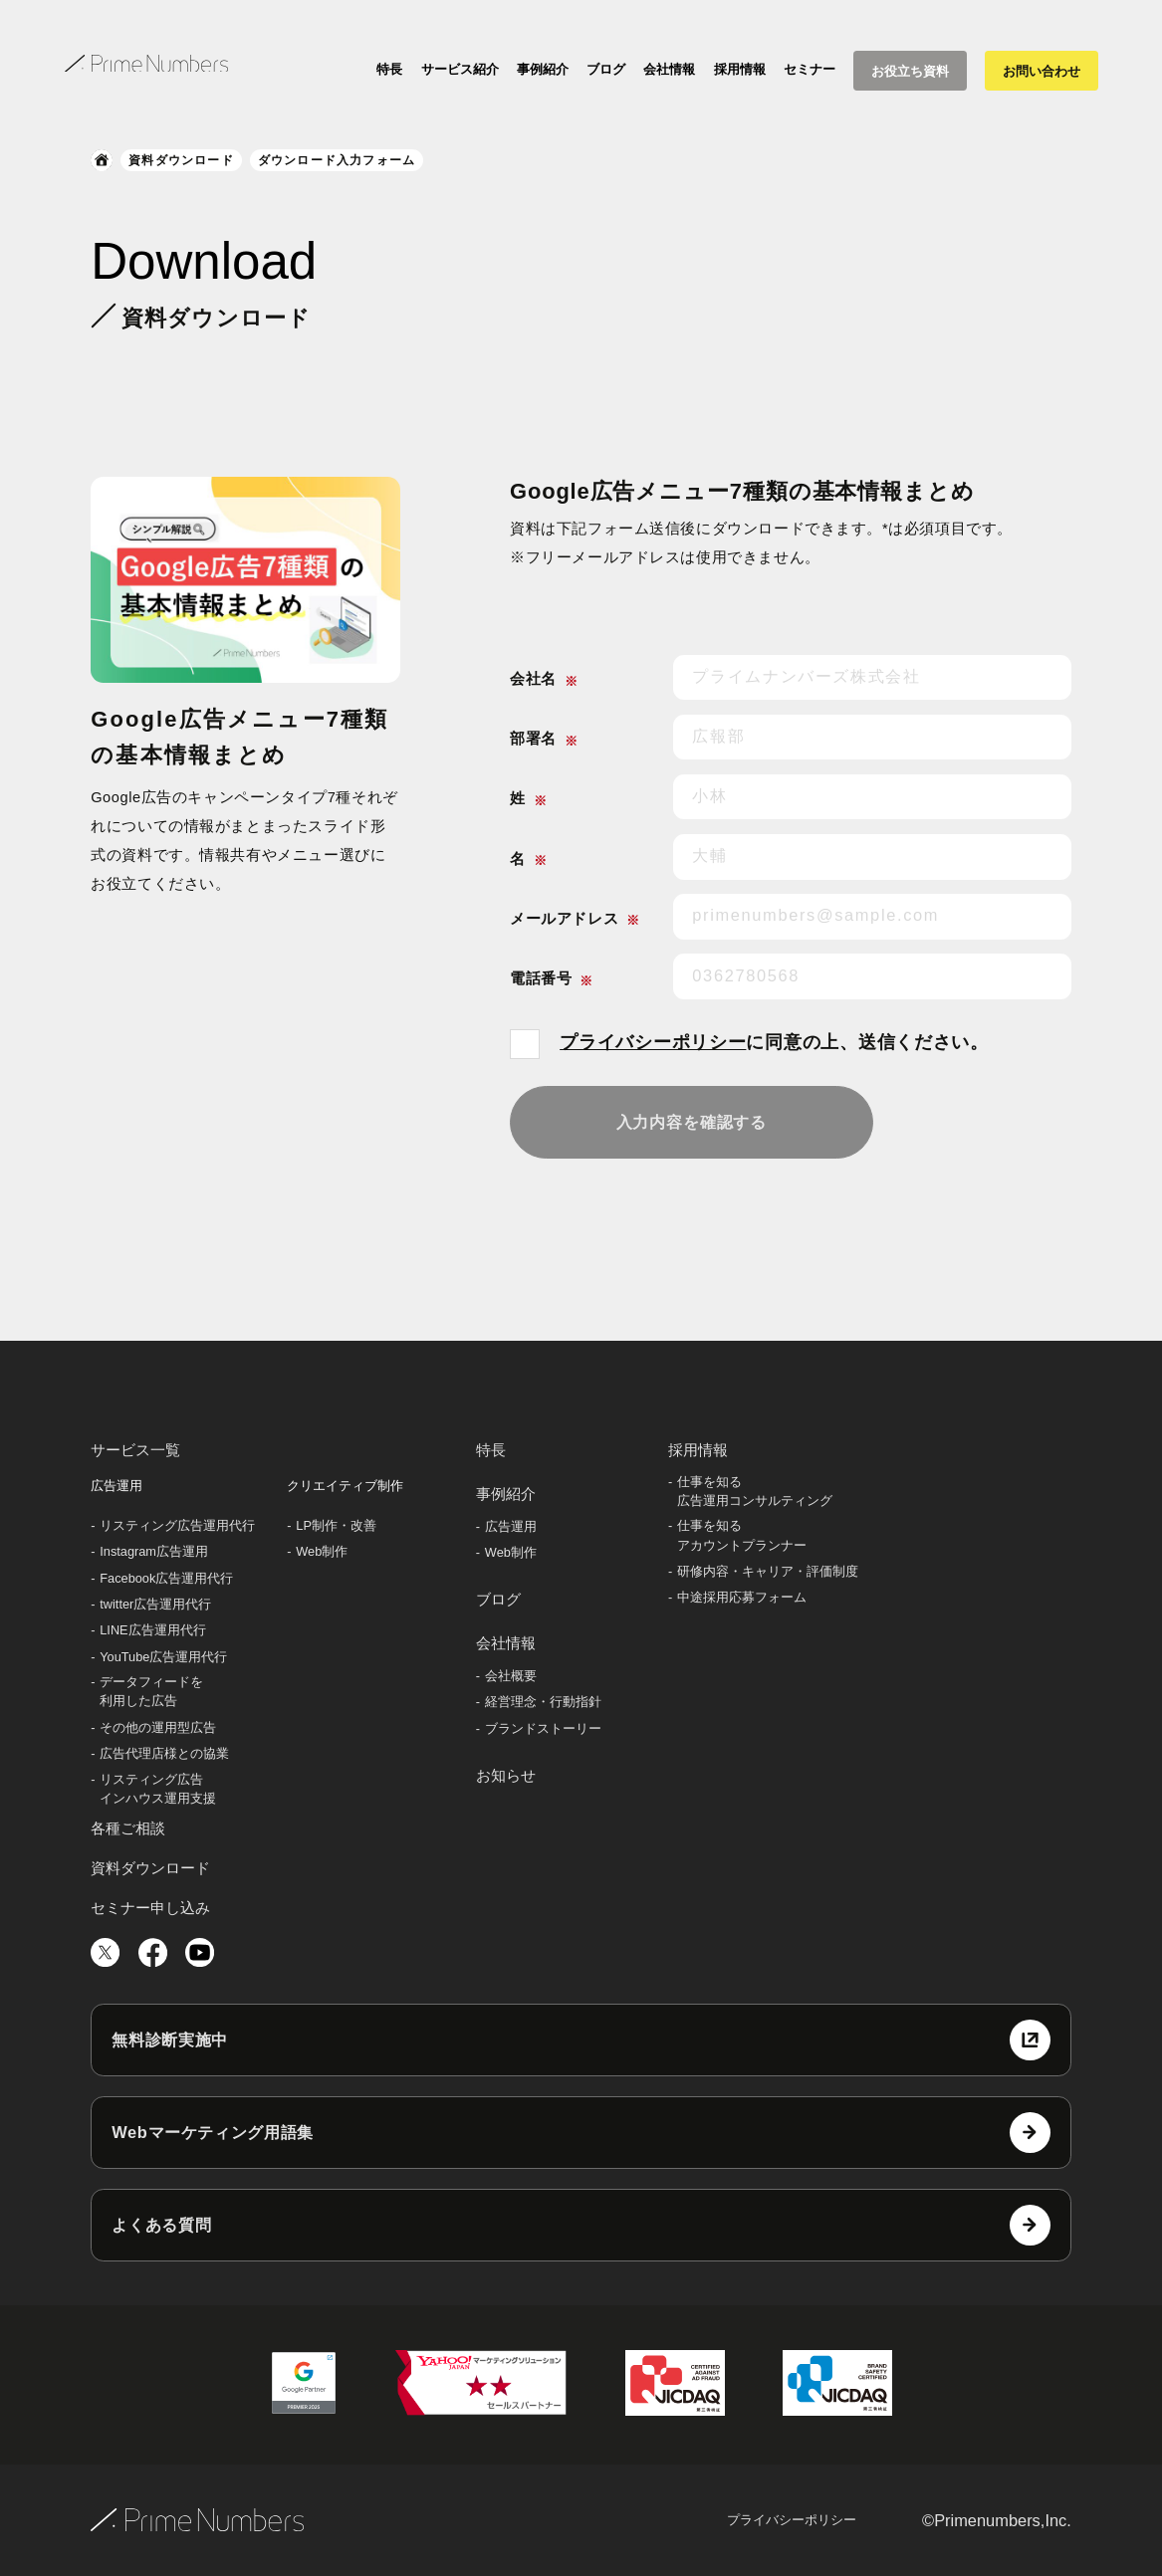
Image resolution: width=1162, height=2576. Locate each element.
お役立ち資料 (910, 71)
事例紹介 (543, 69)
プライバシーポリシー (653, 1041)
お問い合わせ (1041, 71)
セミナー (809, 69)
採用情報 (740, 69)
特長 (389, 69)
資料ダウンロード (181, 160)
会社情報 (669, 69)
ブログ (605, 69)
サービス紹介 (460, 69)
